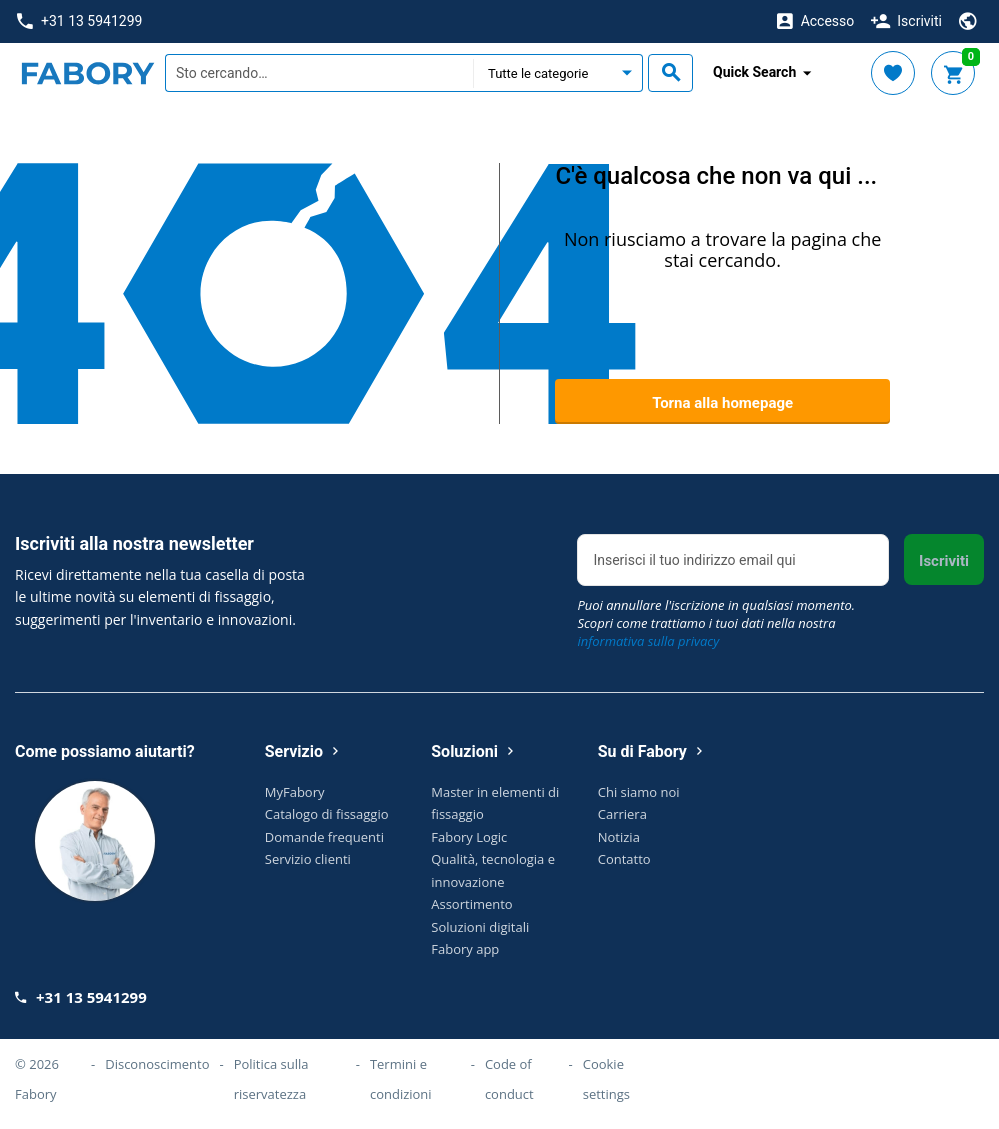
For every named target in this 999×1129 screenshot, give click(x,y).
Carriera (622, 814)
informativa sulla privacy (648, 641)
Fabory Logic (469, 837)
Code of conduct (509, 1079)
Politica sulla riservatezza (271, 1079)
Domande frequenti (324, 837)
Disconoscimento (157, 1064)
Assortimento (471, 904)
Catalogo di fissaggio (327, 814)
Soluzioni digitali (480, 927)
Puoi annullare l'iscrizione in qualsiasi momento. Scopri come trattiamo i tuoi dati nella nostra (716, 623)
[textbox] (319, 73)
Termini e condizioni (401, 1079)
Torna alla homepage (722, 403)
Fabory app (465, 949)
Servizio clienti (308, 859)
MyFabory (295, 792)
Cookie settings (606, 1079)
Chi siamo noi (639, 792)
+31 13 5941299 (79, 21)
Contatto (624, 859)
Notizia (619, 837)
